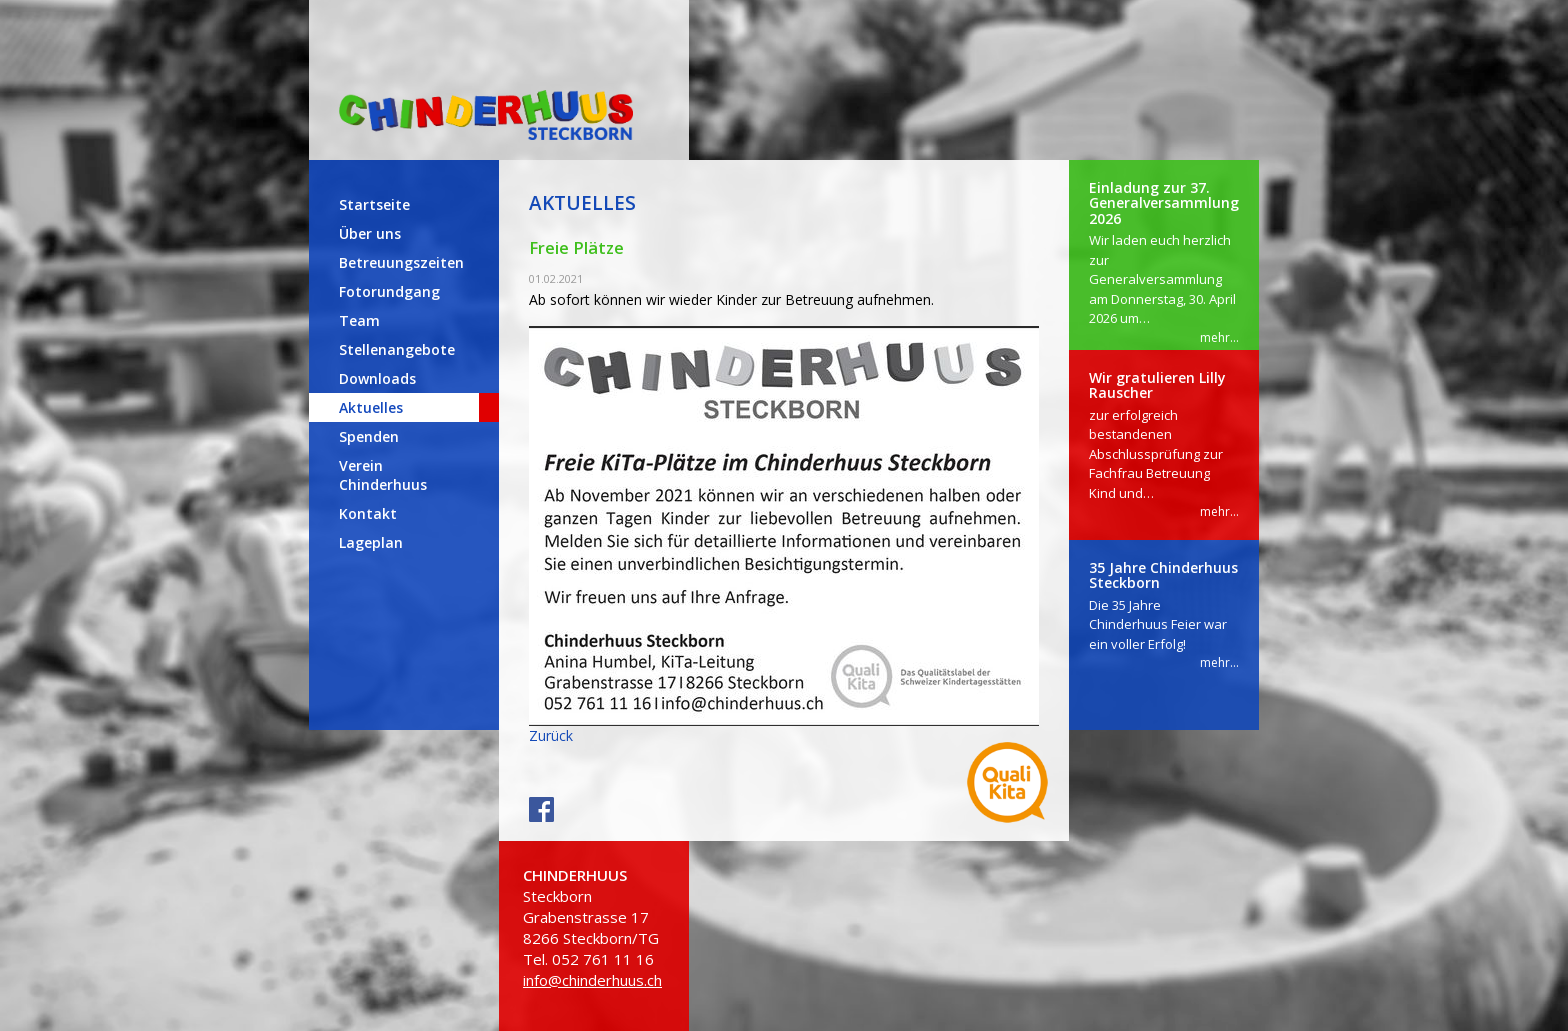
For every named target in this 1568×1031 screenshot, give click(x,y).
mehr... (1219, 337)
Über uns (370, 233)
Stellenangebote (397, 349)
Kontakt (368, 513)
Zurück (551, 735)
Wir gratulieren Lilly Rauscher (1157, 385)
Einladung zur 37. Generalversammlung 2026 (1164, 203)
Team (359, 320)
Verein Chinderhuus (383, 475)
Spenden (369, 436)
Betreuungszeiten (401, 262)
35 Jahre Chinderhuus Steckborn (1163, 575)
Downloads (377, 378)
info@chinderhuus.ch (592, 980)
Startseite (374, 204)
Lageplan (371, 542)
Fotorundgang (389, 291)
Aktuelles (371, 407)
